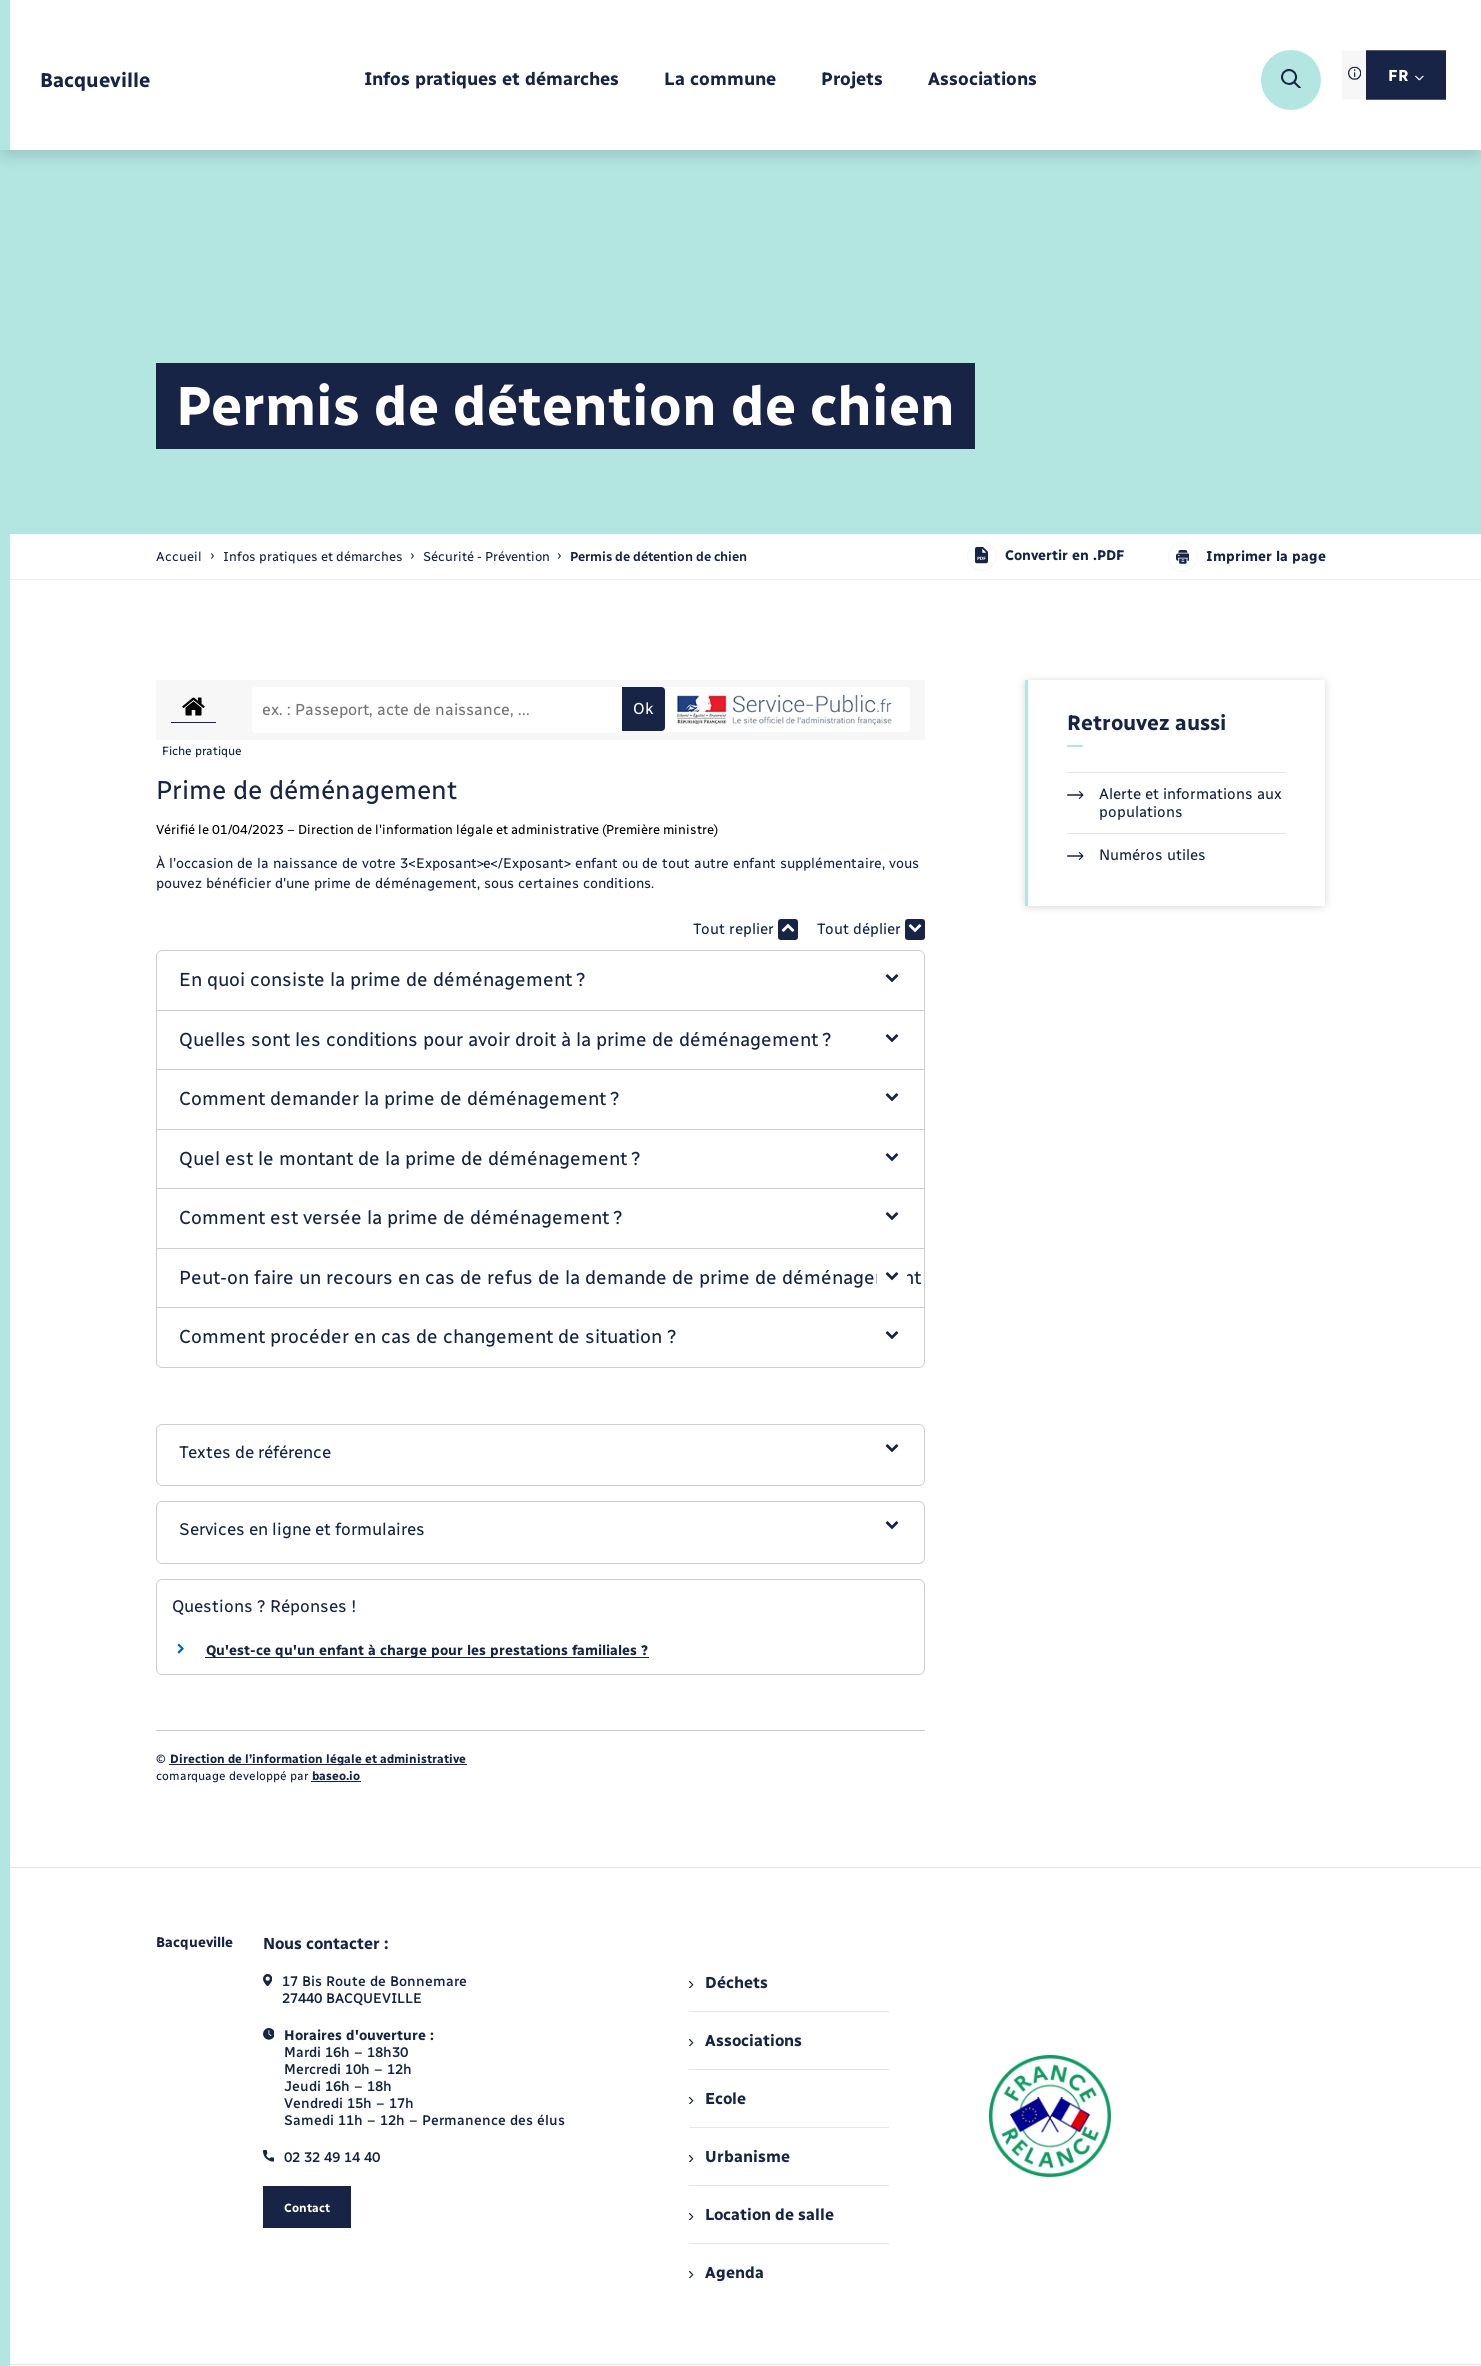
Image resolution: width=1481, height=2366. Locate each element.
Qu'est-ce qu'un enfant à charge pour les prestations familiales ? (427, 1650)
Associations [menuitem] (745, 2040)
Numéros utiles (1136, 855)
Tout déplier (871, 929)
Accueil (179, 556)
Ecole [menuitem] (717, 2098)
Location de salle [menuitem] (761, 2214)
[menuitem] (491, 80)
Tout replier (745, 929)
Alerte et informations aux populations (1174, 803)
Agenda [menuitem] (726, 2272)
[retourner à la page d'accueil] (95, 80)
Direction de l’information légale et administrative (318, 1759)
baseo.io (336, 1776)
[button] (540, 980)
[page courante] (658, 556)
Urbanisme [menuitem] (739, 2156)
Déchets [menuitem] (728, 1982)
